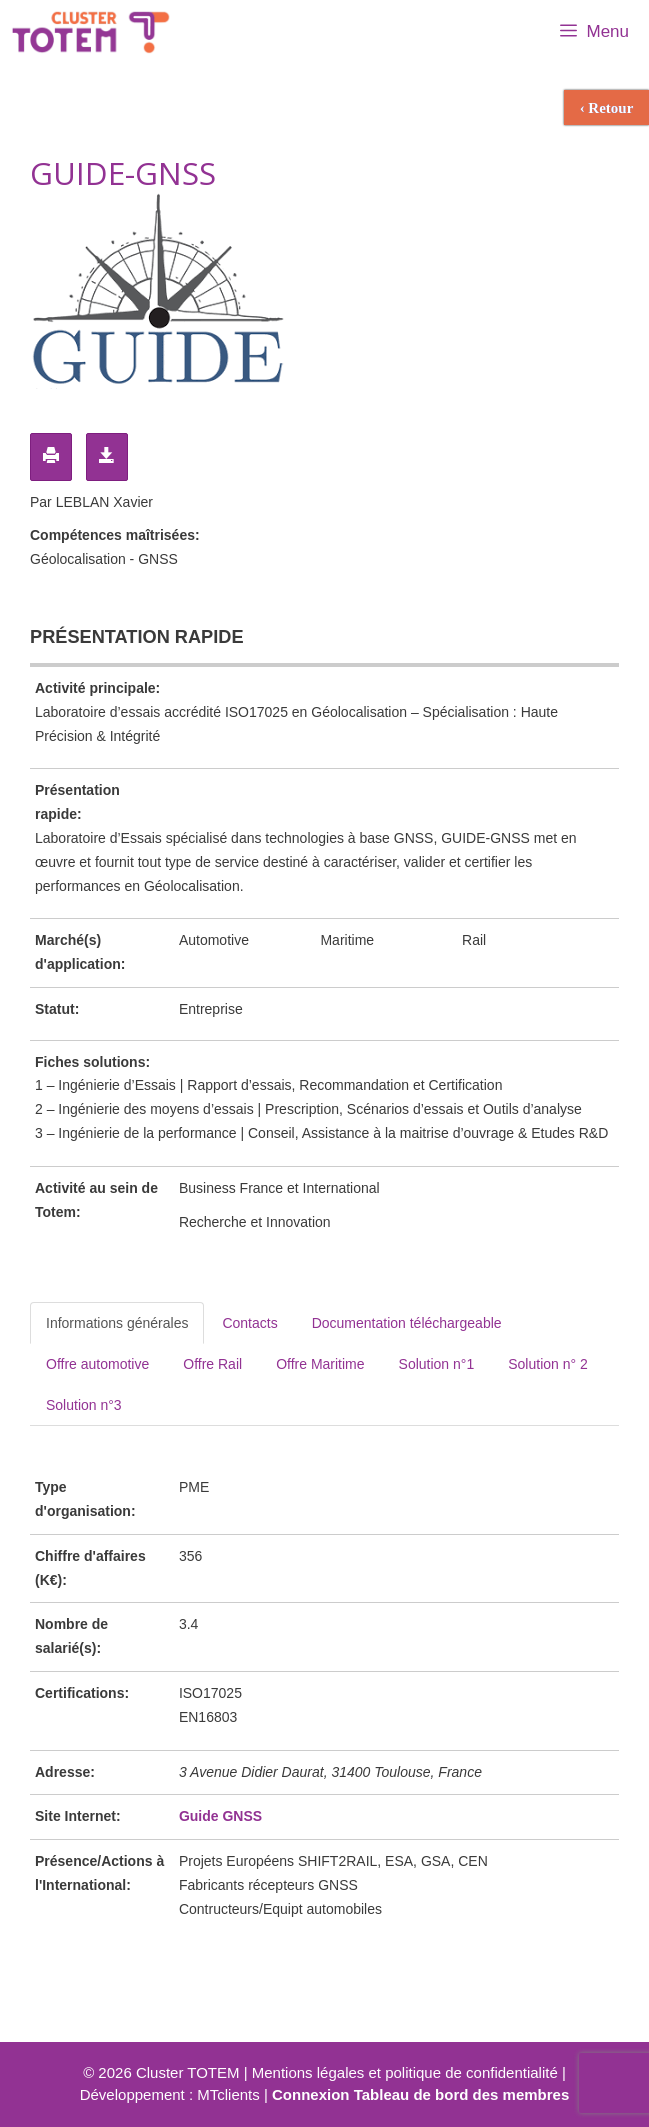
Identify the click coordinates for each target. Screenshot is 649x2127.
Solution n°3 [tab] (84, 1405)
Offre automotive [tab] (97, 1364)
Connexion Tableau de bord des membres (420, 2094)
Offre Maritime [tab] (320, 1364)
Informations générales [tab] (117, 1323)
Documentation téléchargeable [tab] (407, 1323)
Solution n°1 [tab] (437, 1364)
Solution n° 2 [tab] (548, 1364)
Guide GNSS (220, 1816)
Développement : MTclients (170, 2094)
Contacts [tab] (249, 1323)
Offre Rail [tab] (212, 1364)
